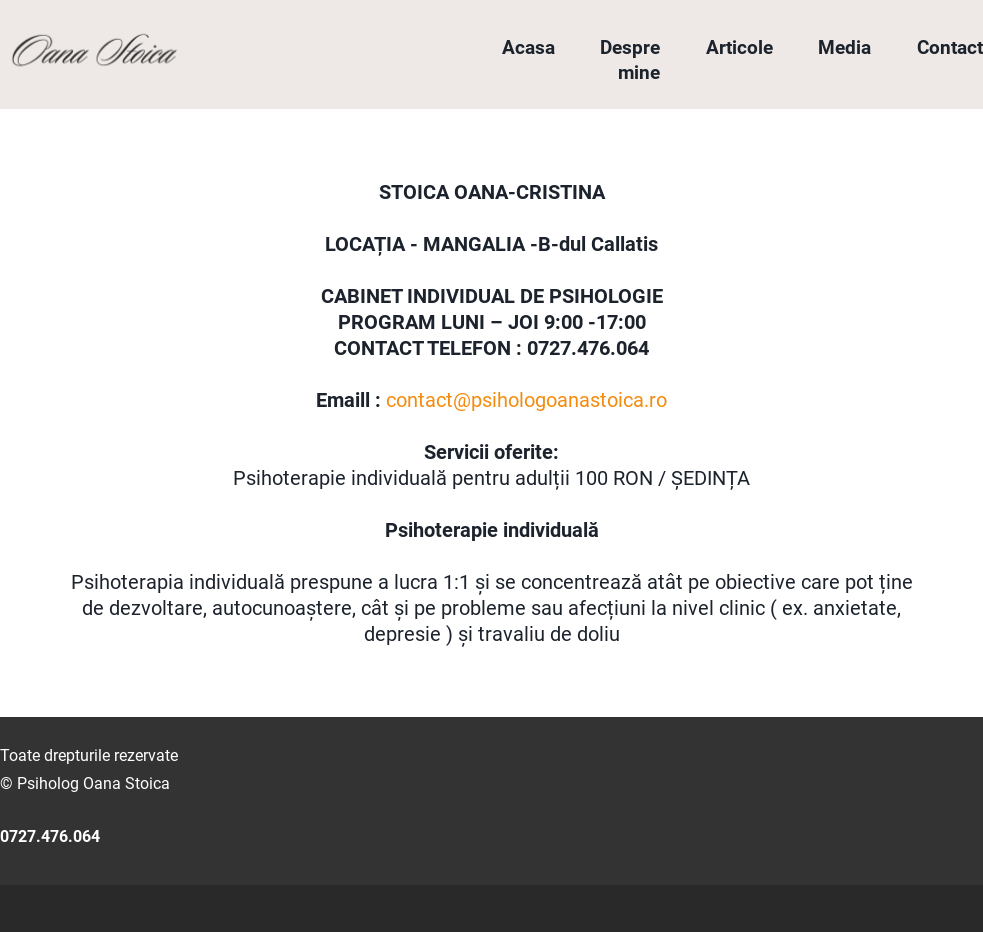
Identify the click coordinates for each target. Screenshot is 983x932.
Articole (739, 47)
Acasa (528, 47)
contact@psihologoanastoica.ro (526, 400)
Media (844, 47)
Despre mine (630, 60)
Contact (950, 47)
